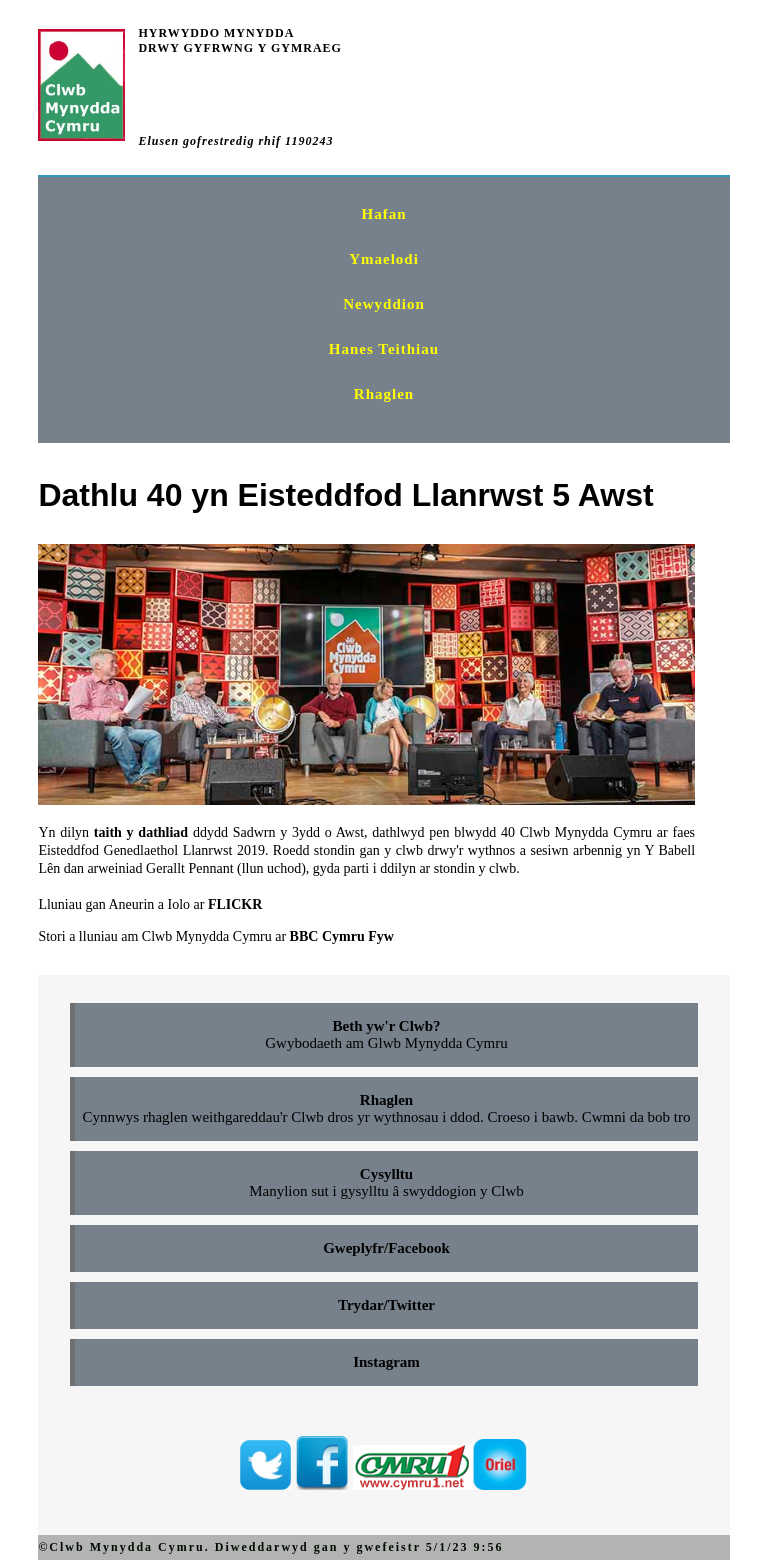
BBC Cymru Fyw (342, 936)
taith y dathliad (141, 832)
